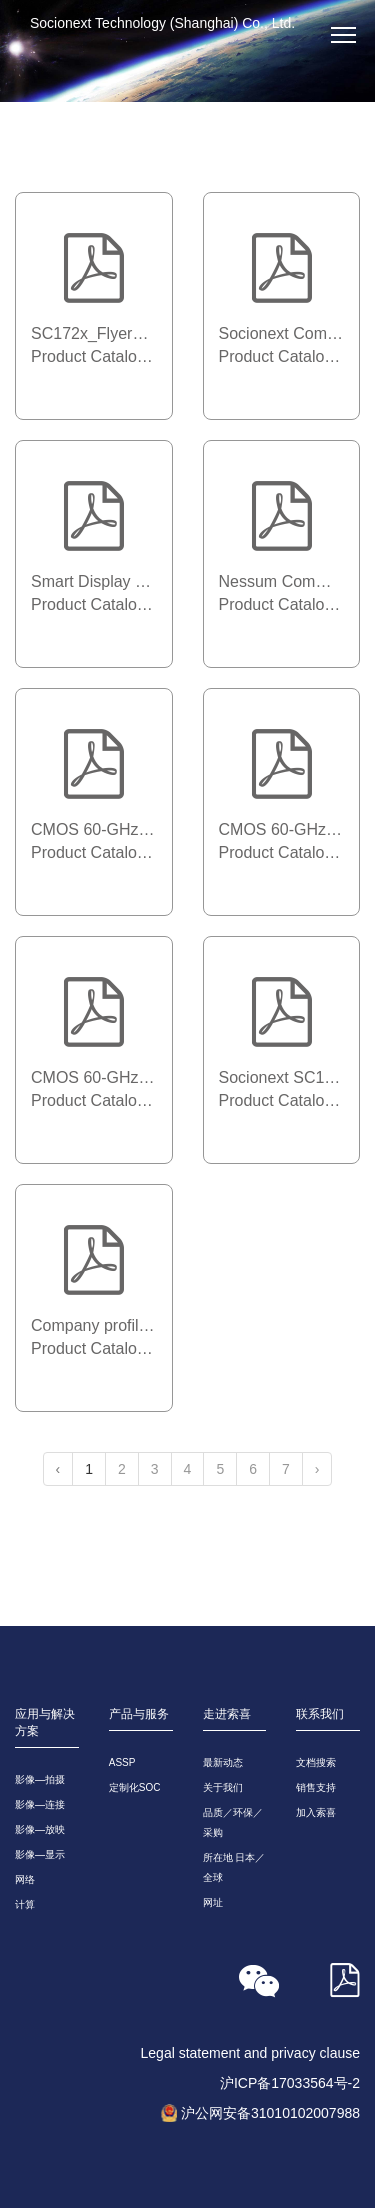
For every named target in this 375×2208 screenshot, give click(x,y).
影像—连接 (40, 1804)
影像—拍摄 (40, 1779)
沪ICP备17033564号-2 (290, 2083)
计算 (25, 1904)
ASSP (122, 1762)
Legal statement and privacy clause (250, 2053)
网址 (213, 1902)
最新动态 (223, 1762)
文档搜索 (316, 1762)
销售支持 (316, 1787)
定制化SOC (135, 1787)
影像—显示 (40, 1854)
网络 (25, 1879)
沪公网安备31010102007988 (270, 2113)
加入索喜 (316, 1812)
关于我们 (223, 1787)
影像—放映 (40, 1829)
